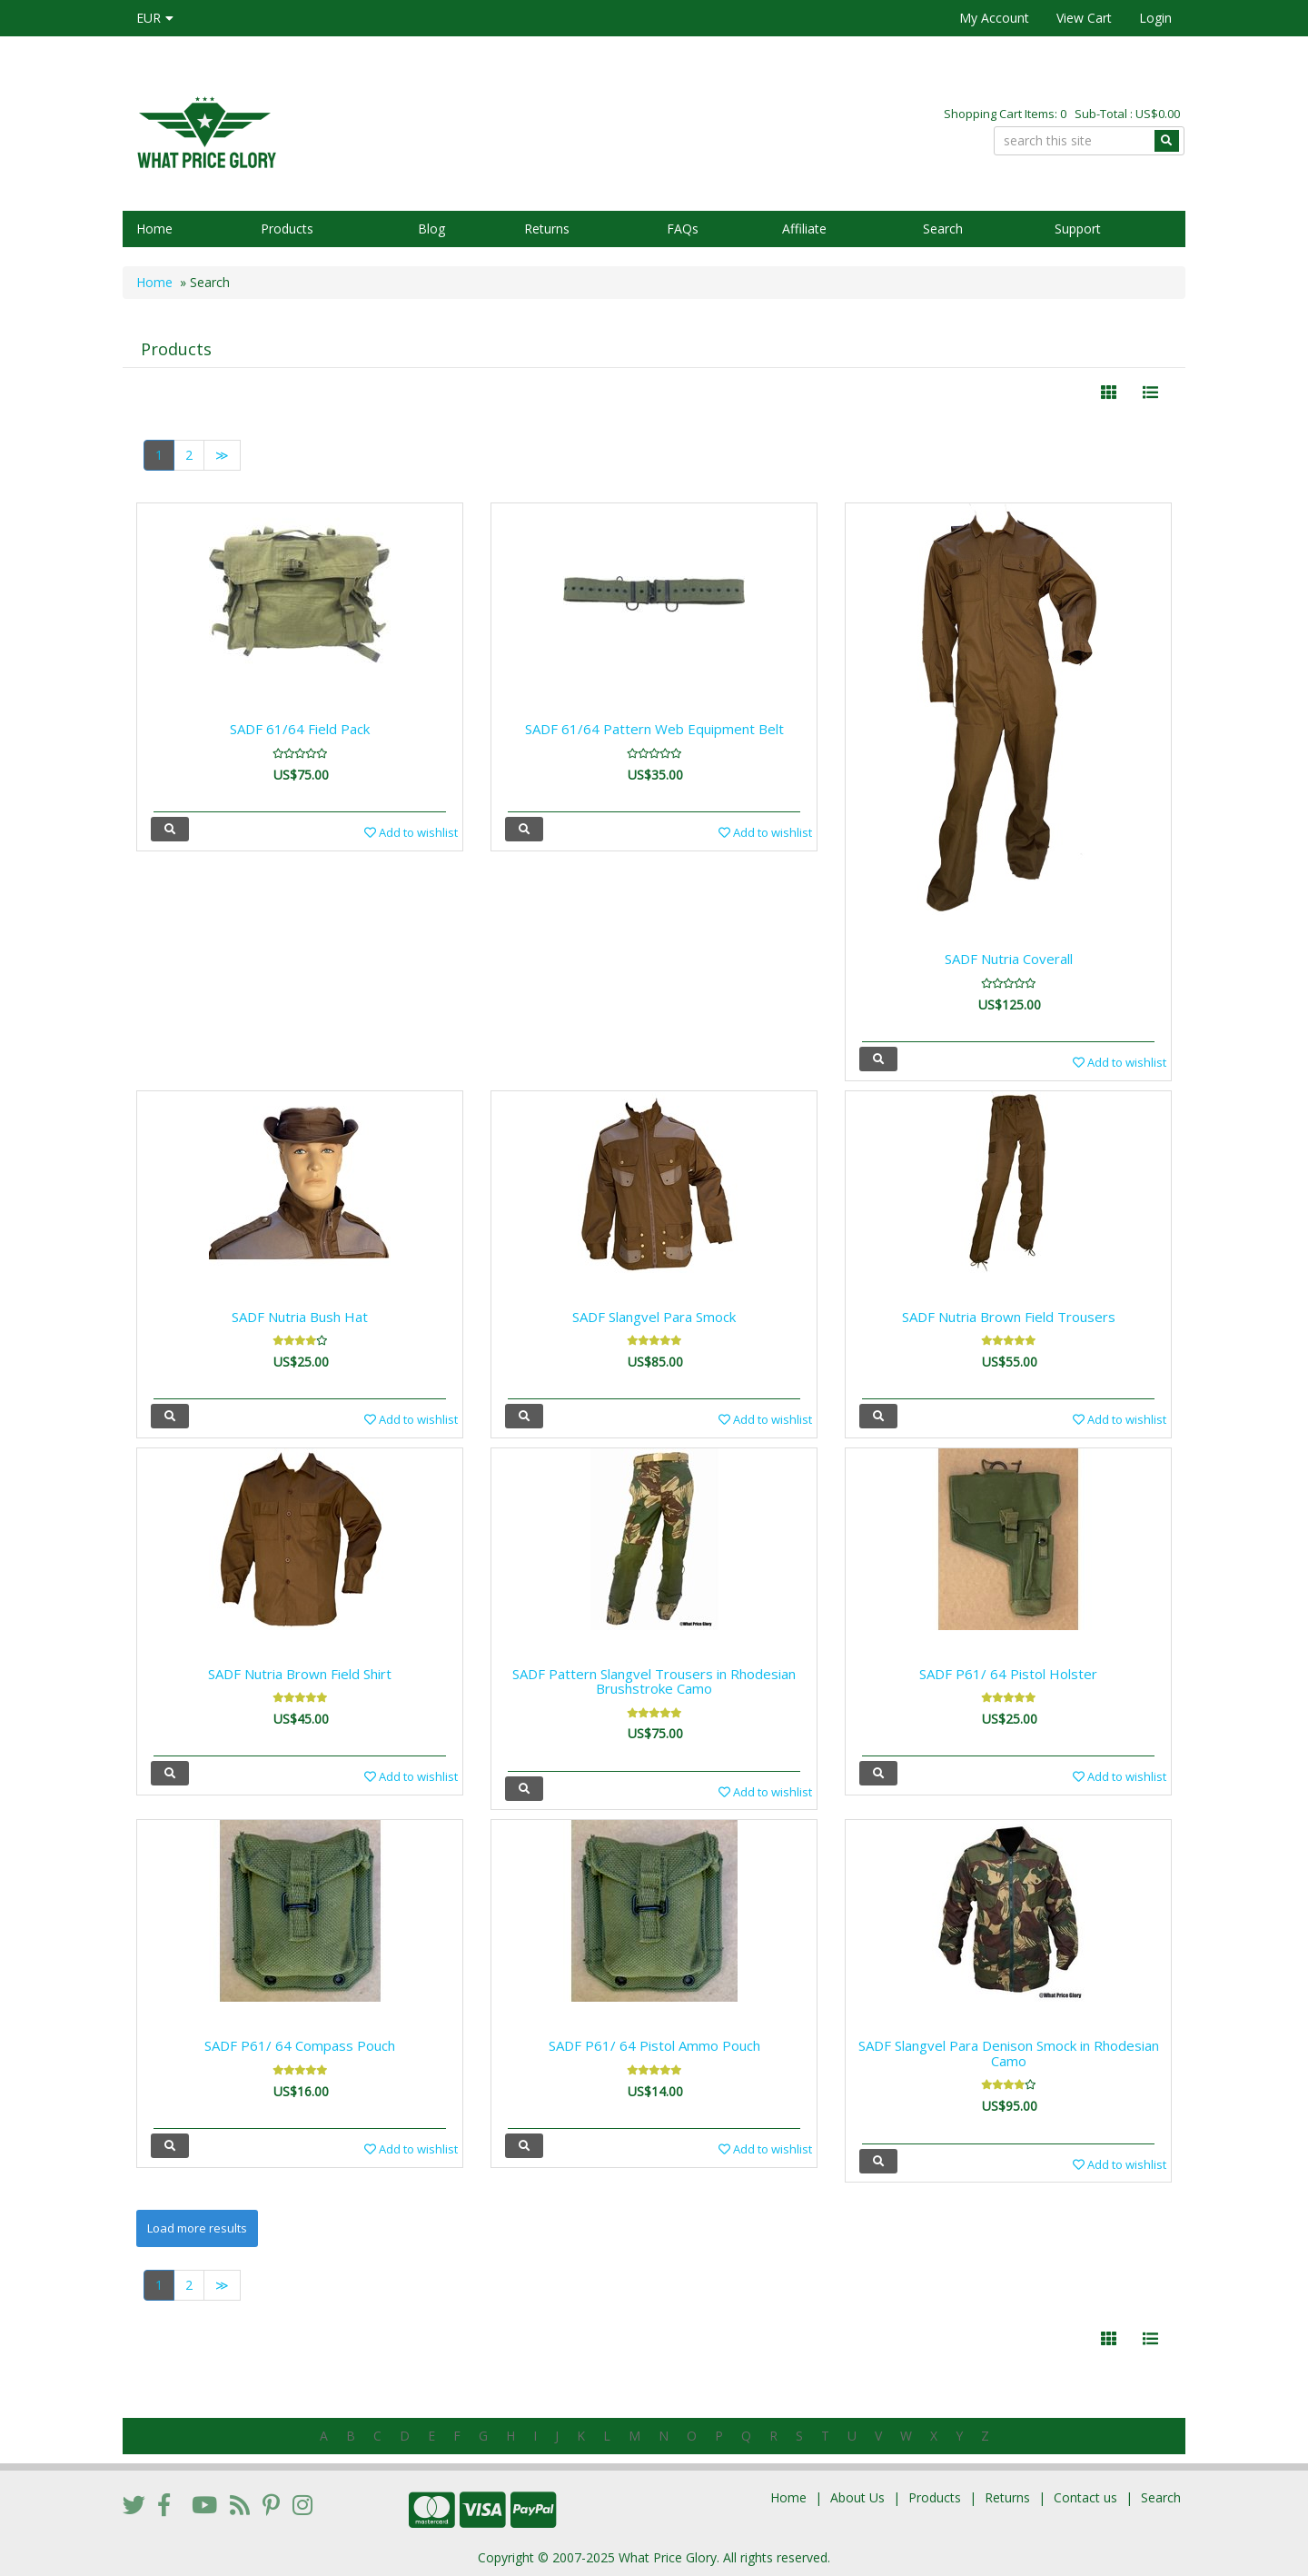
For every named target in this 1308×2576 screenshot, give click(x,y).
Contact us (1085, 2497)
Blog (431, 228)
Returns (547, 228)
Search (943, 228)
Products (287, 228)
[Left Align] (1108, 392)
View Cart (1084, 17)
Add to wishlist (411, 832)
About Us (857, 2497)
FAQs (683, 228)
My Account (994, 17)
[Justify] (1150, 392)
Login (1155, 17)
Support (1078, 228)
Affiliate (804, 228)
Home (154, 228)
